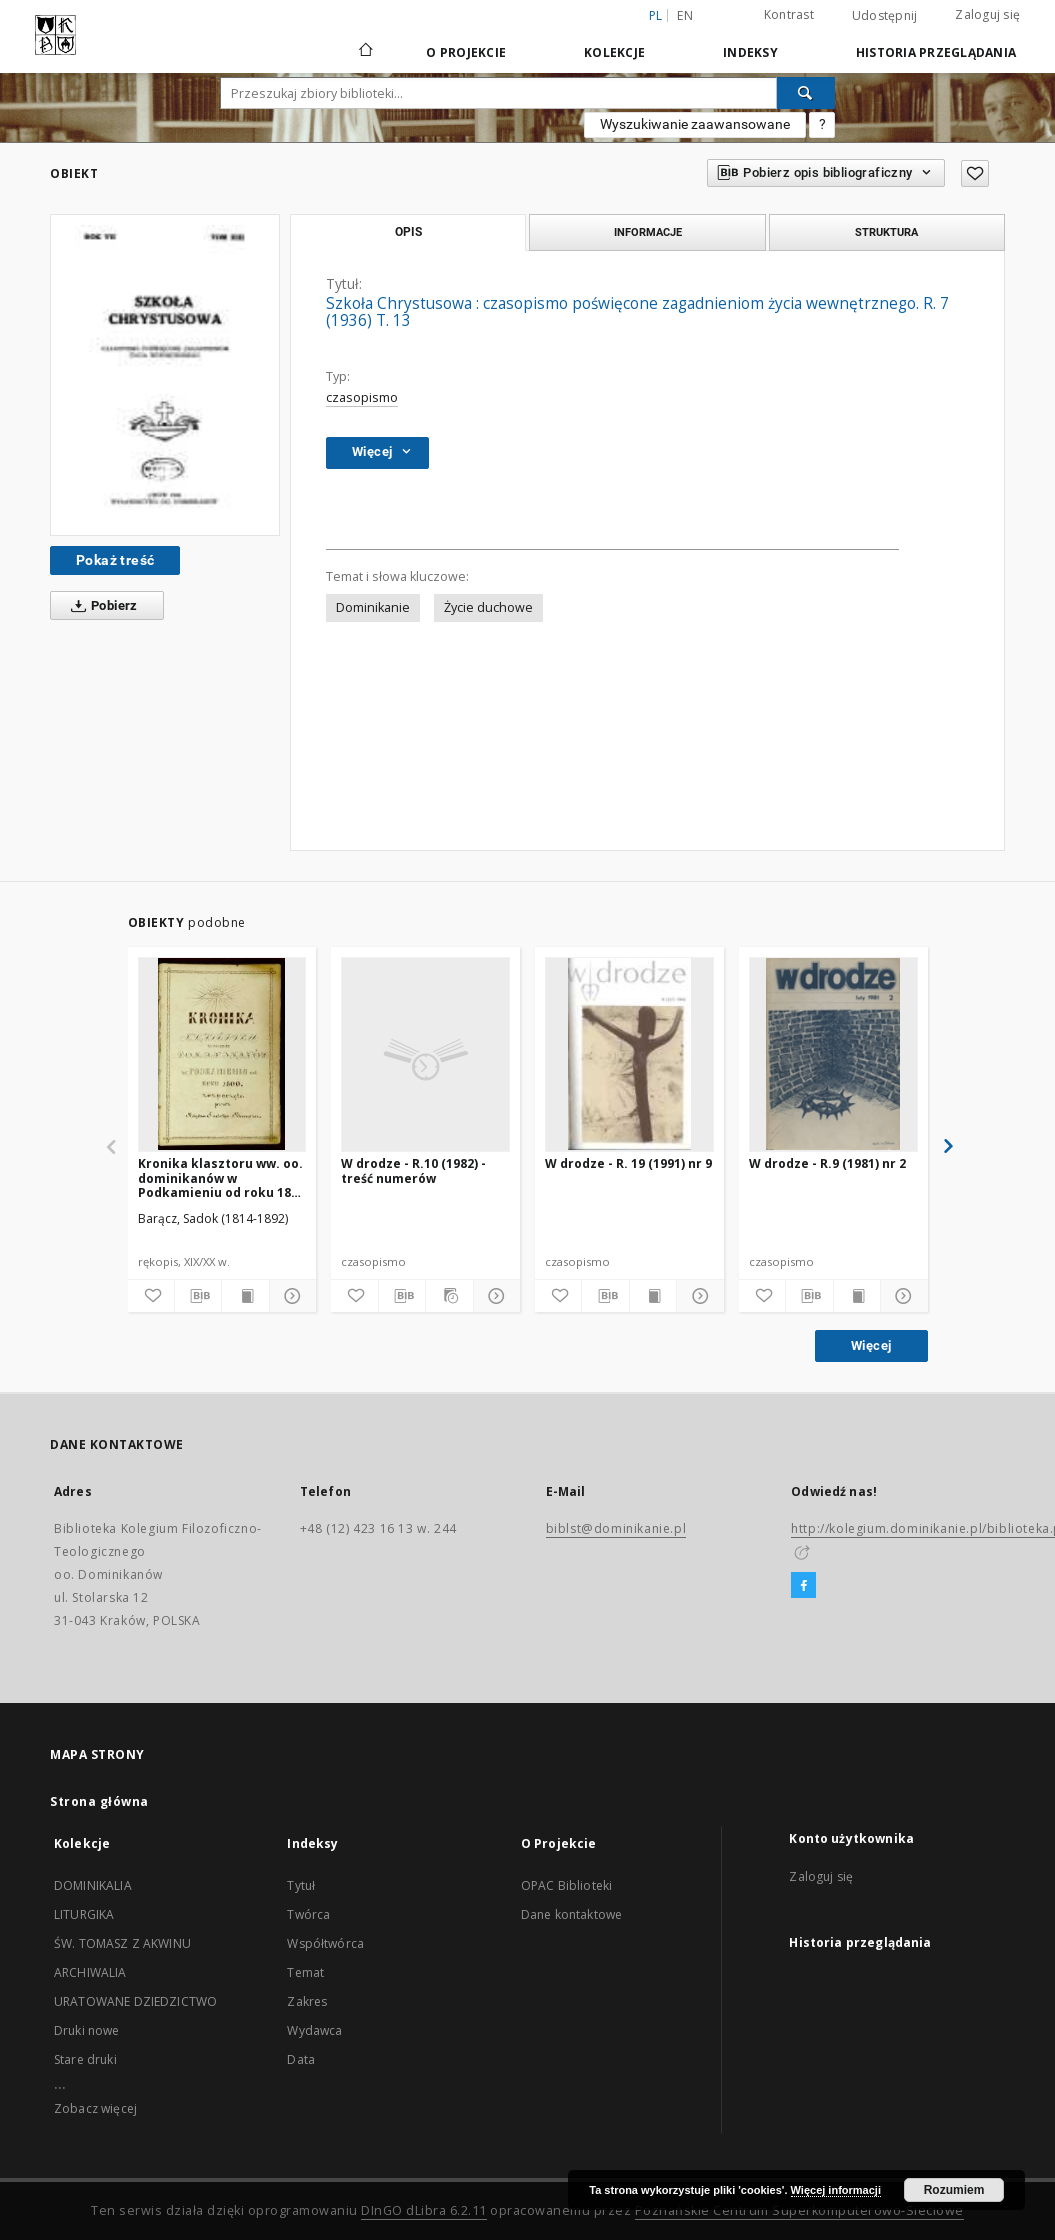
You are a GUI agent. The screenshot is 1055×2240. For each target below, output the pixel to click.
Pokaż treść (115, 560)
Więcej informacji (836, 2190)
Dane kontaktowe (571, 1914)
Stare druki (85, 2059)
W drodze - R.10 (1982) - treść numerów (413, 1170)
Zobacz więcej (95, 2108)
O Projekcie (466, 52)
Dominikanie (373, 607)
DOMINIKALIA (93, 1885)
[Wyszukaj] (806, 93)
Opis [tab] (408, 232)
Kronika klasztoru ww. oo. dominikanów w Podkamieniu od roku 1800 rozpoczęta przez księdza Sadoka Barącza (221, 1177)
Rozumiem (954, 2190)
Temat (305, 1972)
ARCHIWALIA (90, 1972)
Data (301, 2059)
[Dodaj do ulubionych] (975, 173)
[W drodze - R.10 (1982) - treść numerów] (425, 1054)
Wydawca (314, 2030)
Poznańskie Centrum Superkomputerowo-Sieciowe (799, 2210)
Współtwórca (325, 1943)
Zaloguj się (987, 14)
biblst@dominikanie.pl (616, 1528)
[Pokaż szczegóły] (290, 1296)
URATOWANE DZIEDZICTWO (135, 2001)
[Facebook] (803, 1586)
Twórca (308, 1914)
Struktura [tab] (886, 232)
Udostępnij (885, 16)
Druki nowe (87, 2030)
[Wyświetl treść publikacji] (245, 1296)
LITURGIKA (84, 1914)
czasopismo (362, 397)
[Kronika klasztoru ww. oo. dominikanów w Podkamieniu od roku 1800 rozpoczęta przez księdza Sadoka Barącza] (222, 1054)
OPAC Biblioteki (566, 1885)
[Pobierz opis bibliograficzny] (198, 1296)
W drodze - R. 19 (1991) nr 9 (628, 1163)
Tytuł (301, 1885)
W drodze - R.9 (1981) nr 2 (827, 1163)
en (685, 15)
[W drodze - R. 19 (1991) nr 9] (629, 1054)
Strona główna (99, 1801)
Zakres (307, 2001)
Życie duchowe (488, 607)
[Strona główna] (364, 52)
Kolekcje (614, 52)
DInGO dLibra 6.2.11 (424, 2210)
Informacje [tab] (648, 232)
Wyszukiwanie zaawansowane (695, 124)
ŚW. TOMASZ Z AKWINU (122, 1943)
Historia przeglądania (936, 52)
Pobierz (100, 606)
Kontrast (789, 14)
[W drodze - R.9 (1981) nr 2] (833, 1054)
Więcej (871, 1345)
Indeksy (750, 52)
